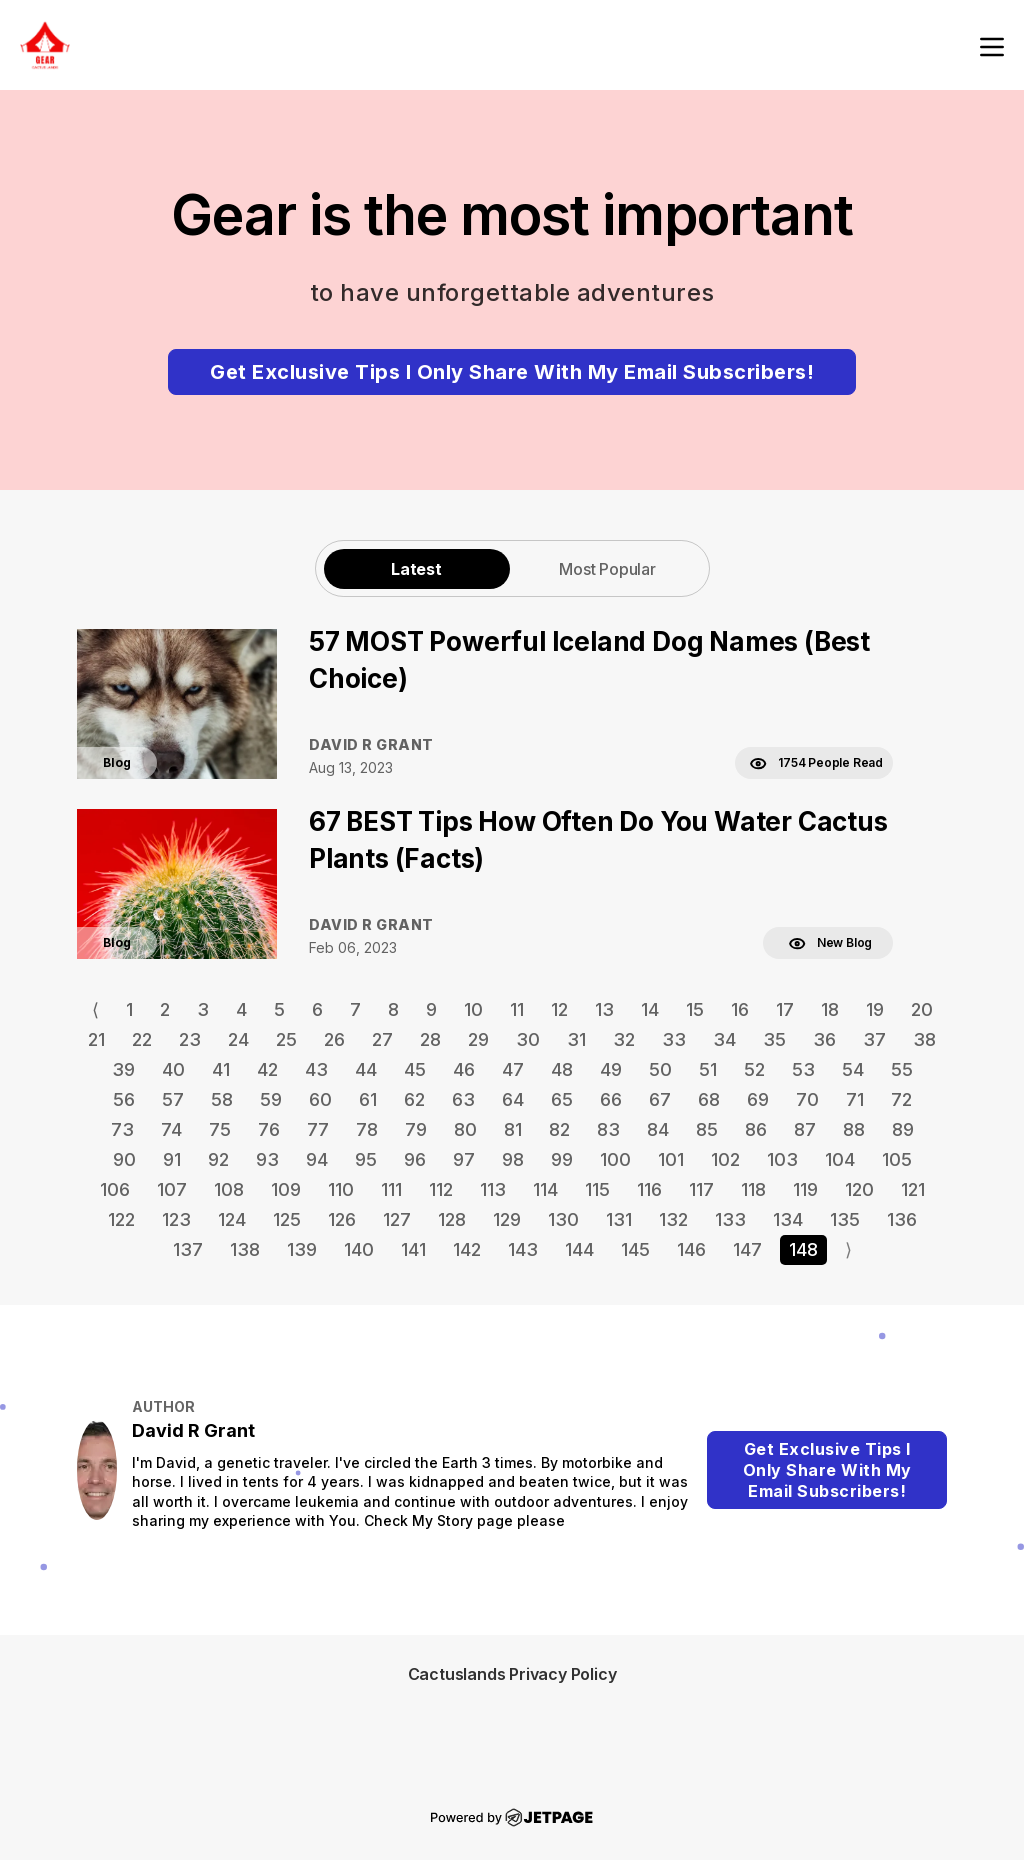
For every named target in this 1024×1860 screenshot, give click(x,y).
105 (897, 1159)
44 (366, 1069)
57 (173, 1099)
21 (96, 1039)
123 (176, 1219)
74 (171, 1129)
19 (875, 1009)
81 (513, 1129)
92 (218, 1159)
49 (611, 1069)
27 (382, 1039)
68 (709, 1099)
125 (287, 1219)
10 (473, 1009)
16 (740, 1009)
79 (416, 1129)
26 (334, 1039)
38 (924, 1039)
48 (562, 1069)
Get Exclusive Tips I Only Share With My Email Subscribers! (512, 372)
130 (563, 1219)
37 (874, 1039)
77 (318, 1129)
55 (902, 1069)
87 (805, 1129)
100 (615, 1159)
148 (803, 1249)
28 (430, 1039)
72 (901, 1099)
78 (367, 1129)
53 (803, 1069)
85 (707, 1129)
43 (316, 1069)
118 (753, 1189)
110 (341, 1189)
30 (528, 1039)
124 (232, 1219)
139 (302, 1249)
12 (559, 1009)
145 (635, 1249)
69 (758, 1099)
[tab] (417, 568)
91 (172, 1159)
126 (342, 1219)
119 (805, 1189)
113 (493, 1189)
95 (366, 1159)
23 (190, 1039)
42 (267, 1069)
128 (452, 1219)
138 (245, 1249)
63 (463, 1099)
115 (597, 1189)
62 (414, 1099)
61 (368, 1099)
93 (267, 1159)
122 (121, 1219)
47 (513, 1069)
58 (222, 1099)
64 (513, 1099)
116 (649, 1189)
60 (320, 1099)
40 (173, 1069)
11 (517, 1009)
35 (774, 1039)
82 (559, 1129)
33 (674, 1039)
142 (467, 1249)
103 (782, 1159)
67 (660, 1099)
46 (464, 1069)
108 (229, 1189)
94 (317, 1159)
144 (579, 1249)
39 (123, 1069)
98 (513, 1159)
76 (269, 1129)
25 (286, 1039)
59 (271, 1099)
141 (413, 1249)
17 (785, 1009)
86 (756, 1129)
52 (754, 1069)
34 (724, 1039)
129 (507, 1219)
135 (845, 1219)
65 (562, 1099)
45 (415, 1069)
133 (730, 1219)
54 (853, 1069)
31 (576, 1039)
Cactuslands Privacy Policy (512, 1674)
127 (397, 1219)
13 (604, 1009)
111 (391, 1189)
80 (465, 1129)
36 (824, 1039)
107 (172, 1189)
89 (903, 1129)
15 (695, 1009)
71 (855, 1099)
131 (619, 1219)
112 (441, 1189)
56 (124, 1099)
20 (922, 1009)
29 (478, 1039)
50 (660, 1069)
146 (691, 1249)
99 (562, 1159)
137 (188, 1249)
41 (221, 1069)
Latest (416, 569)
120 (859, 1189)
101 (671, 1159)
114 (545, 1189)
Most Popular (607, 569)
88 (854, 1129)
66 (611, 1099)
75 (220, 1129)
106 (115, 1189)
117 (701, 1189)
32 (624, 1039)
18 (830, 1009)
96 (415, 1159)
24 (238, 1039)
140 (359, 1249)
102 (725, 1159)
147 (747, 1249)
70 (807, 1099)
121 (913, 1189)
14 (650, 1009)
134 (788, 1219)
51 (708, 1069)
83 (608, 1129)
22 (142, 1039)
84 (658, 1129)
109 (286, 1189)
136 (902, 1219)
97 (464, 1159)
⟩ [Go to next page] (848, 1249)
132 (673, 1219)
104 (840, 1159)
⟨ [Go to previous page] (95, 1009)
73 (122, 1129)
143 (523, 1249)
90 (124, 1159)
